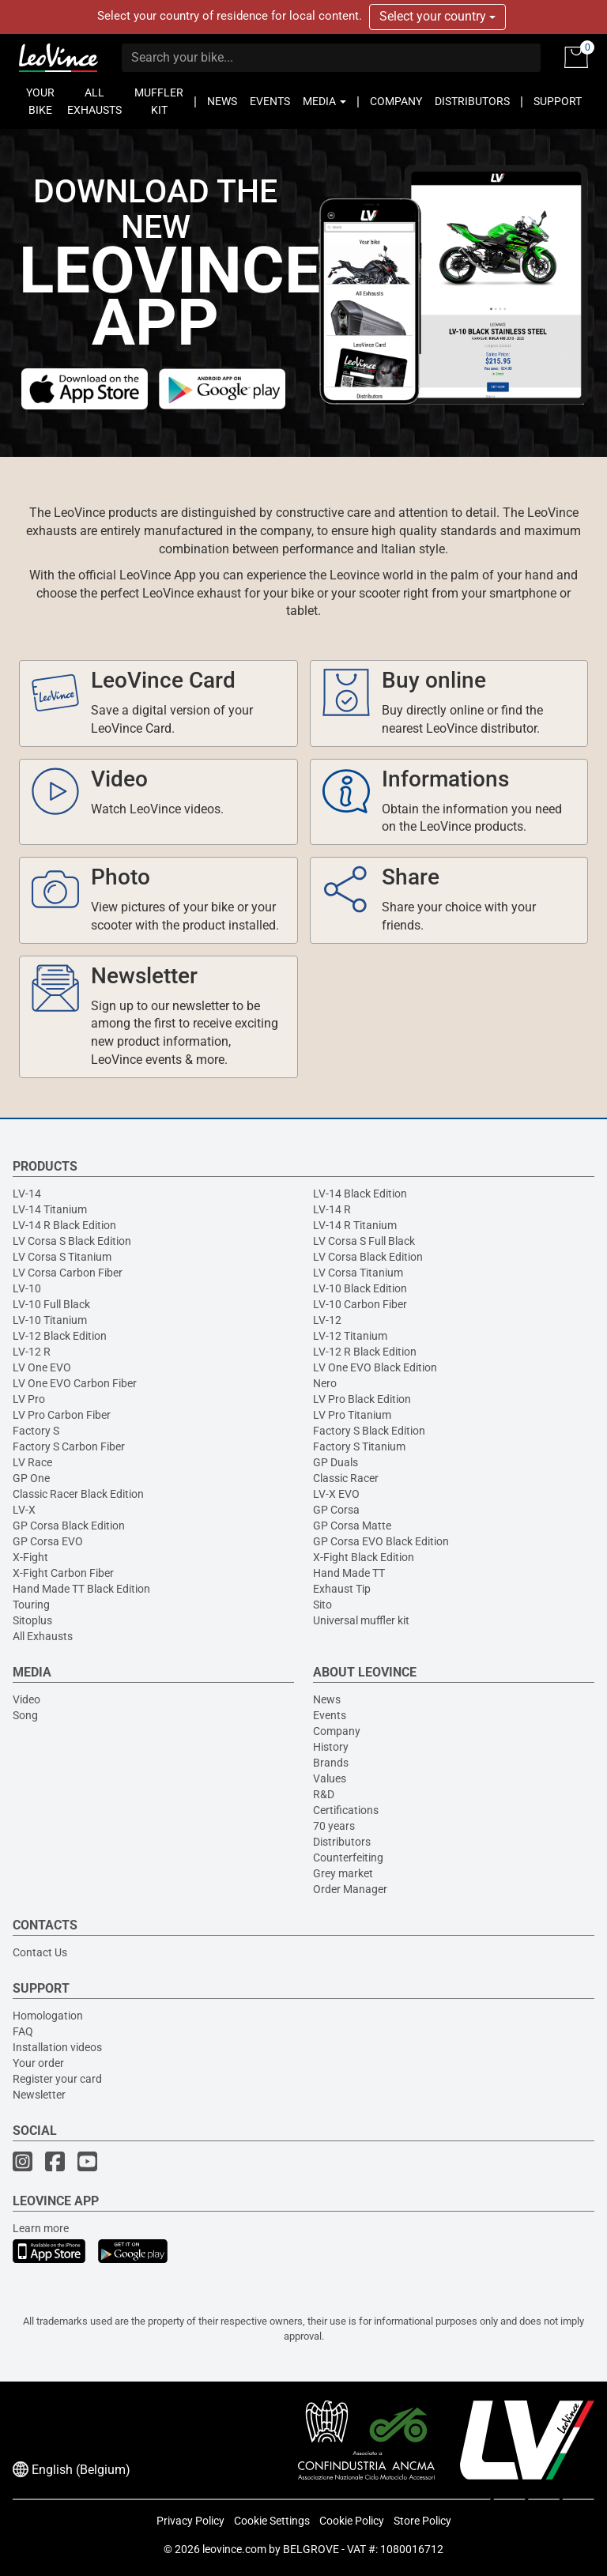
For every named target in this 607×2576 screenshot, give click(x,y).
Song (25, 1715)
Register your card (57, 2078)
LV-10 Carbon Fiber (360, 1304)
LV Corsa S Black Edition (72, 1241)
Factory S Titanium (359, 1446)
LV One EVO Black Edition (375, 1367)
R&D (323, 1794)
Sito (322, 1604)
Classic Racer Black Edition (78, 1494)
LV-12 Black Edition (60, 1335)
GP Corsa (336, 1509)
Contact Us (40, 1952)
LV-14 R (332, 1209)
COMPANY (396, 101)
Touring (31, 1604)
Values (329, 1778)
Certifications (346, 1810)
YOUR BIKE (40, 101)
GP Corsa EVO (48, 1541)
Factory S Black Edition (369, 1430)
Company (336, 1731)
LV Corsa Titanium (358, 1272)
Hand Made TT (349, 1573)
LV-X (24, 1509)
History (331, 1747)
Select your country (437, 16)
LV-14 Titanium (50, 1209)
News (327, 1699)
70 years (334, 1826)
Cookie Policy (351, 2520)
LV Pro (29, 1399)
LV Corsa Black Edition (368, 1256)
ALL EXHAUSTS (94, 101)
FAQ (23, 2031)
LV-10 (27, 1288)
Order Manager (350, 1889)
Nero (325, 1383)
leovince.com (234, 2549)
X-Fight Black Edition (363, 1557)
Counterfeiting (348, 1857)
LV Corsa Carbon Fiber (68, 1272)
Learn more (41, 2228)
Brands (331, 1762)
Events (329, 1715)
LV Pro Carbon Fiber (62, 1415)
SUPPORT (557, 101)
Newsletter (39, 2094)
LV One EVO (42, 1367)
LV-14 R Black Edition (64, 1225)
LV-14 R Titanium (355, 1225)
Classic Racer (346, 1478)
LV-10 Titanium (50, 1320)
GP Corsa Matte (352, 1525)
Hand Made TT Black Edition (81, 1588)
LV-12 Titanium (350, 1335)
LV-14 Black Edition (360, 1193)
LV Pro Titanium (352, 1415)
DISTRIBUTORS (472, 101)
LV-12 (327, 1320)
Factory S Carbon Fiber (69, 1446)
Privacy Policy (190, 2520)
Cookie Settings (272, 2520)
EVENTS (270, 101)
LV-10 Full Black (51, 1304)
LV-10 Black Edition (360, 1288)
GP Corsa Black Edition (69, 1525)
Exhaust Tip (342, 1588)
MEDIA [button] (324, 101)
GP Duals (335, 1462)
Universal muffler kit (361, 1620)
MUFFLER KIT (158, 101)
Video (26, 1699)
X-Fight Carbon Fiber (63, 1573)
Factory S (36, 1430)
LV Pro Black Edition (362, 1399)
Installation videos (57, 2047)
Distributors (342, 1841)
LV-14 (27, 1193)
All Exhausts (43, 1636)
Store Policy (422, 2520)
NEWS (222, 101)
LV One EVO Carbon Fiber (75, 1383)
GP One (31, 1478)
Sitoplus (32, 1620)
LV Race (32, 1462)
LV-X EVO (336, 1494)
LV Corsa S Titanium (62, 1256)
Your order (38, 2063)
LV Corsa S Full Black (364, 1241)
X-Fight (30, 1557)
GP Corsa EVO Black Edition (381, 1541)
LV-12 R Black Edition (365, 1351)
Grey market (343, 1873)
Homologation (48, 2015)
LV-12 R (32, 1351)
